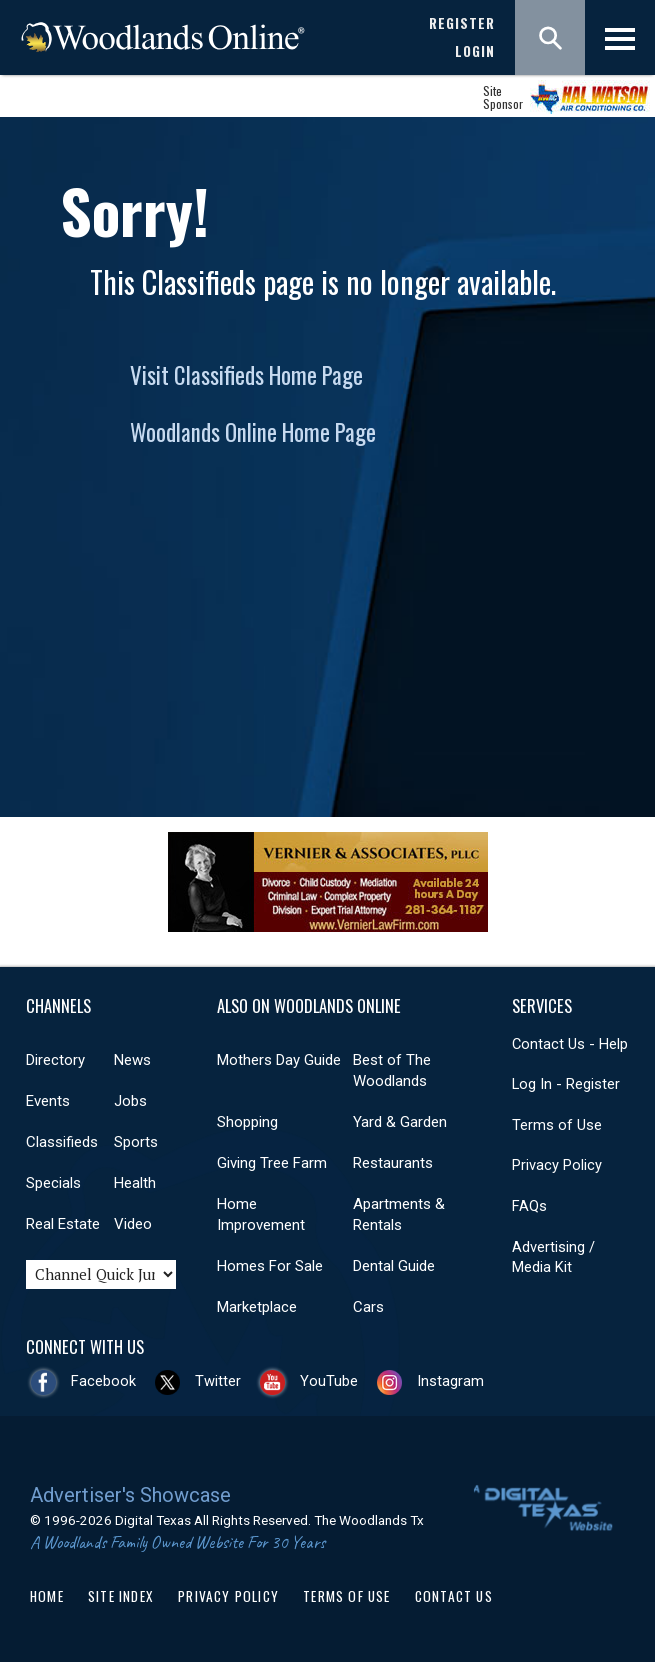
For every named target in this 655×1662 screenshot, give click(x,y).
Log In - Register (566, 1084)
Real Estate (63, 1224)
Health (135, 1183)
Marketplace (257, 1307)
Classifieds (62, 1142)
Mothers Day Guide (279, 1060)
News (132, 1060)
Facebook (103, 1381)
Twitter (218, 1381)
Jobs (130, 1101)
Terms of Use (557, 1125)
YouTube (329, 1381)
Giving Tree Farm (272, 1163)
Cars (368, 1307)
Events (48, 1101)
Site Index (121, 1596)
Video (133, 1224)
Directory (55, 1060)
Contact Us (454, 1596)
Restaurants (393, 1163)
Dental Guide (394, 1266)
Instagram (450, 1381)
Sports (136, 1142)
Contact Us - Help (570, 1044)
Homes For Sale (270, 1266)
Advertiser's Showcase (130, 1495)
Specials (53, 1183)
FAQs (529, 1206)
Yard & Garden (400, 1122)
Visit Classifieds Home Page (246, 375)
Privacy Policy (557, 1165)
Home (47, 1596)
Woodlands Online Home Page (253, 432)
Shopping (247, 1122)
